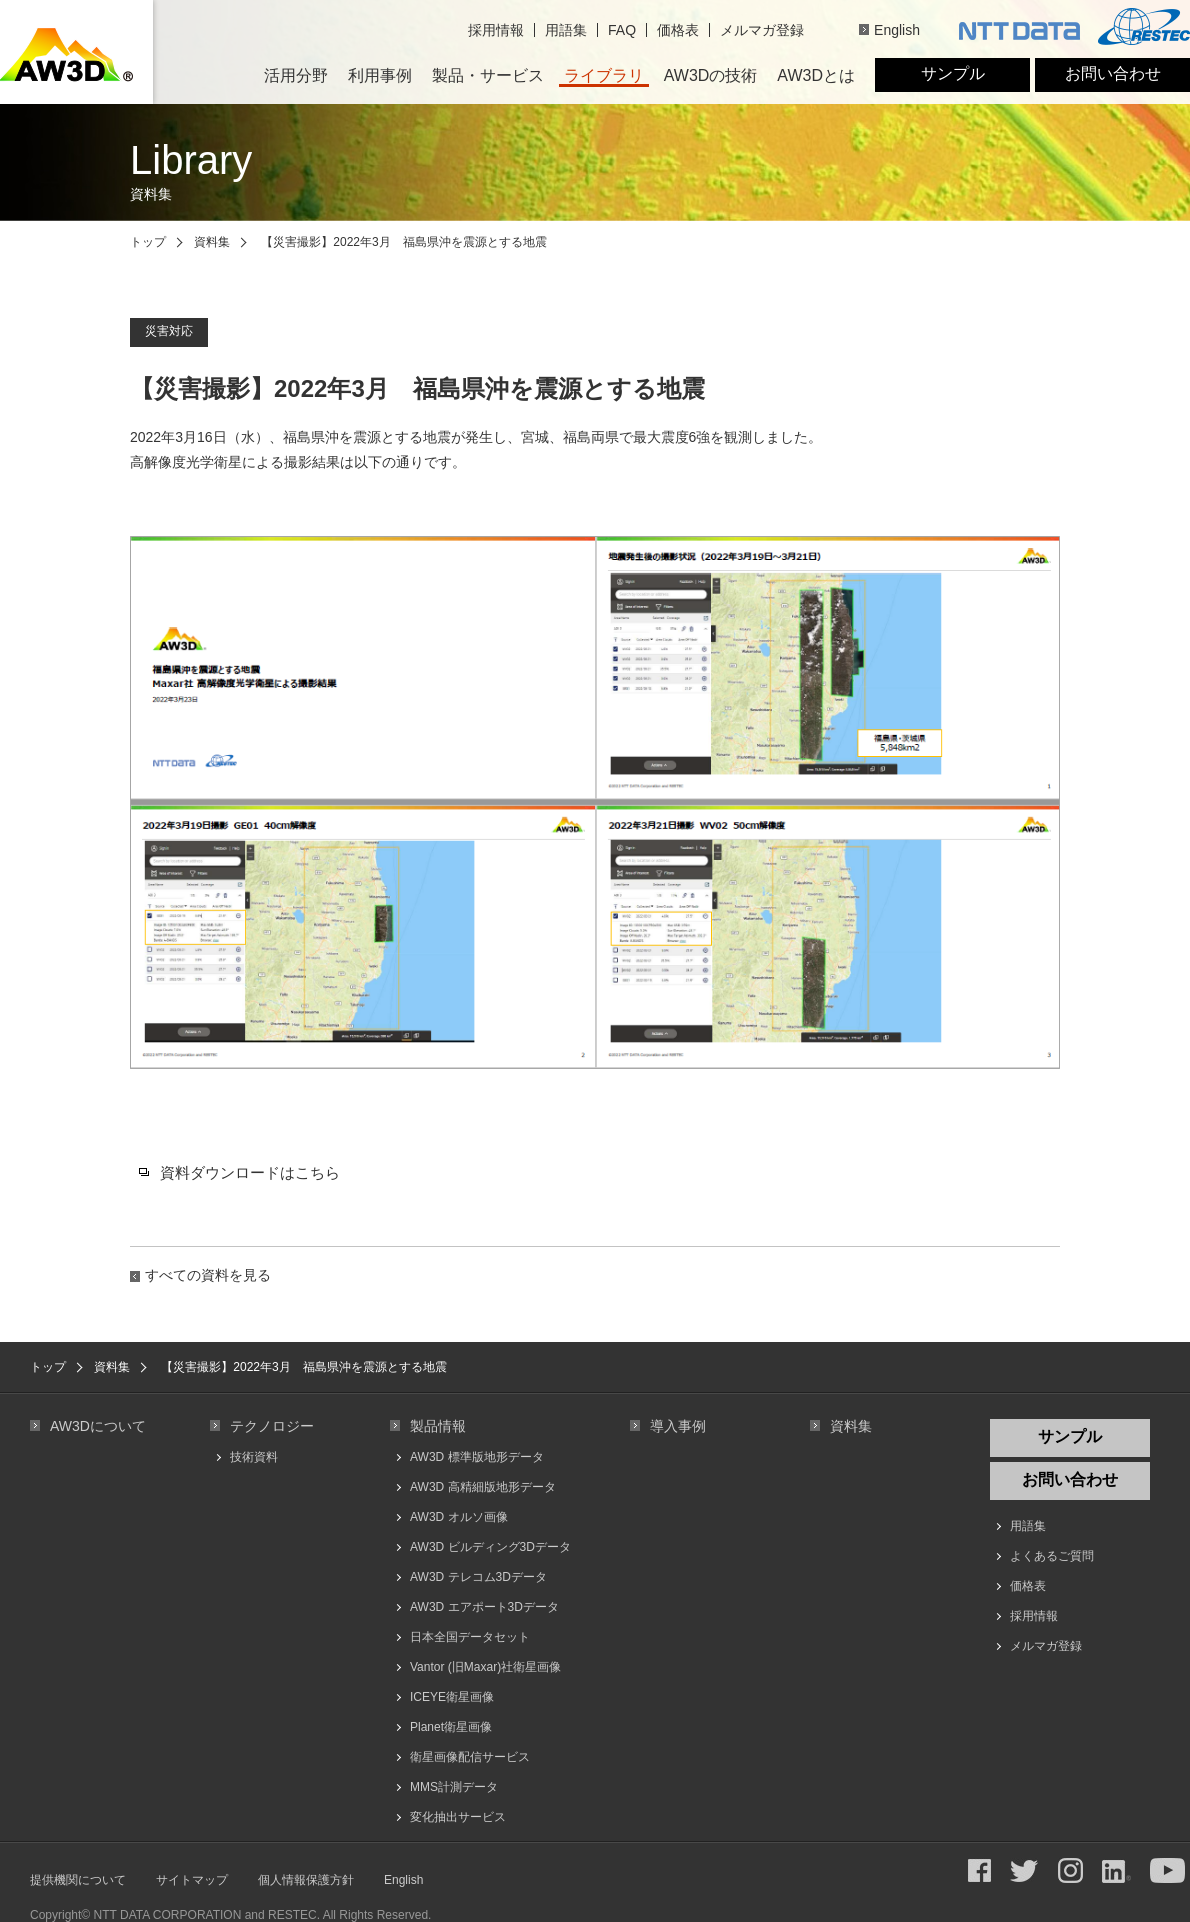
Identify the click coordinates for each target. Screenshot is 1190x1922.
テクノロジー (272, 1426)
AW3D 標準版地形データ (477, 1457)
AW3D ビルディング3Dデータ (490, 1547)
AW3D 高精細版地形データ (483, 1487)
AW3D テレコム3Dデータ (478, 1577)
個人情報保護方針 (306, 1880)
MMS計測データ (454, 1787)
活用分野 (296, 75)
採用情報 (496, 30)
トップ (148, 242)
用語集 (566, 30)
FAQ (622, 30)
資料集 (212, 242)
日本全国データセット (470, 1637)
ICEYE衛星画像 (452, 1697)
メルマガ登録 (762, 30)
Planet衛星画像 (451, 1727)
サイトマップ (192, 1880)
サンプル (953, 73)
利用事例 (380, 75)
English (897, 30)
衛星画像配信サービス (470, 1757)
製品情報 (438, 1426)
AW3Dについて (98, 1426)
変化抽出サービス (458, 1817)
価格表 (678, 30)
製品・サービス (488, 75)
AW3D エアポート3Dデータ (484, 1607)
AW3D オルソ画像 (459, 1517)
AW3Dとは (816, 75)
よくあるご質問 (1052, 1556)
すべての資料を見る (208, 1275)
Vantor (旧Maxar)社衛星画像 (485, 1667)
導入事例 (678, 1426)
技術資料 (254, 1457)
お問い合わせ (1113, 73)
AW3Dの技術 (711, 75)
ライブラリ (604, 75)
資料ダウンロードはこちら (250, 1172)
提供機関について (78, 1880)
